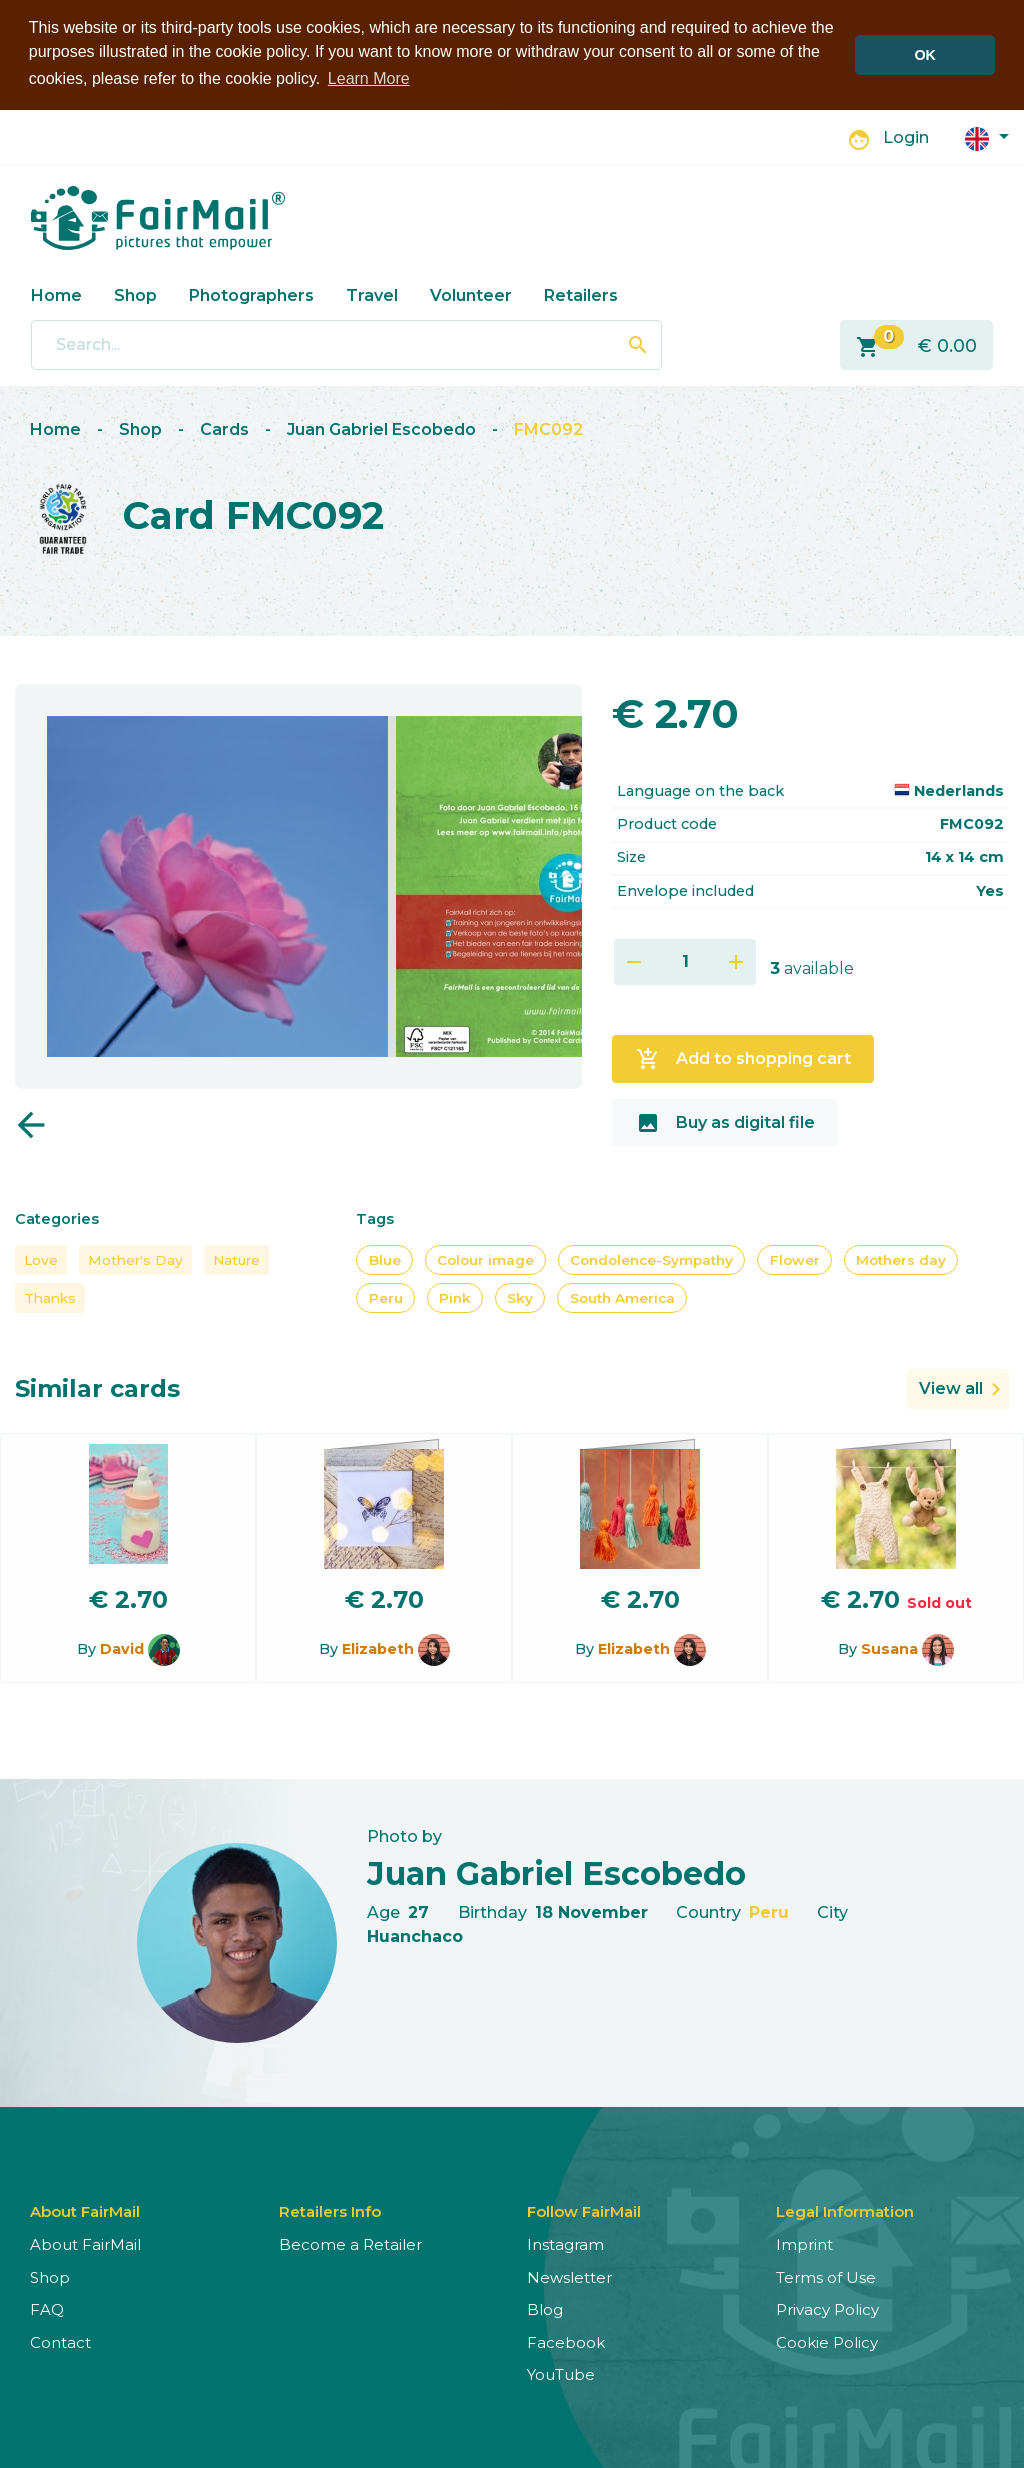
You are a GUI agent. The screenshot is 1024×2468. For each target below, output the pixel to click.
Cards (224, 428)
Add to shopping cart (743, 1058)
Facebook (566, 2341)
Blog (545, 2308)
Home (56, 294)
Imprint (804, 2243)
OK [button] (925, 55)
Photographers (251, 294)
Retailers (581, 294)
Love (41, 1259)
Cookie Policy (827, 2341)
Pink (455, 1297)
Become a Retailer (350, 2243)
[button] (987, 136)
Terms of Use (826, 2276)
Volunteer (471, 294)
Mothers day (901, 1259)
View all (951, 1387)
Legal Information (845, 2210)
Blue (385, 1259)
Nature (236, 1259)
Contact (60, 2341)
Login (906, 136)
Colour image (485, 1259)
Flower (795, 1259)
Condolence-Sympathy (651, 1259)
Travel (372, 294)
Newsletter (569, 2276)
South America (622, 1297)
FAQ (47, 2308)
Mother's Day (135, 1259)
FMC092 (548, 428)
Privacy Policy (827, 2308)
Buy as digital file (725, 1122)
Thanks (50, 1297)
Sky (520, 1297)
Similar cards (97, 1387)
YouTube (561, 2373)
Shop (135, 294)
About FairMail (85, 2243)
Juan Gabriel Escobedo (381, 428)
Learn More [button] (369, 78)
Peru (386, 1297)
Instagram (565, 2243)
